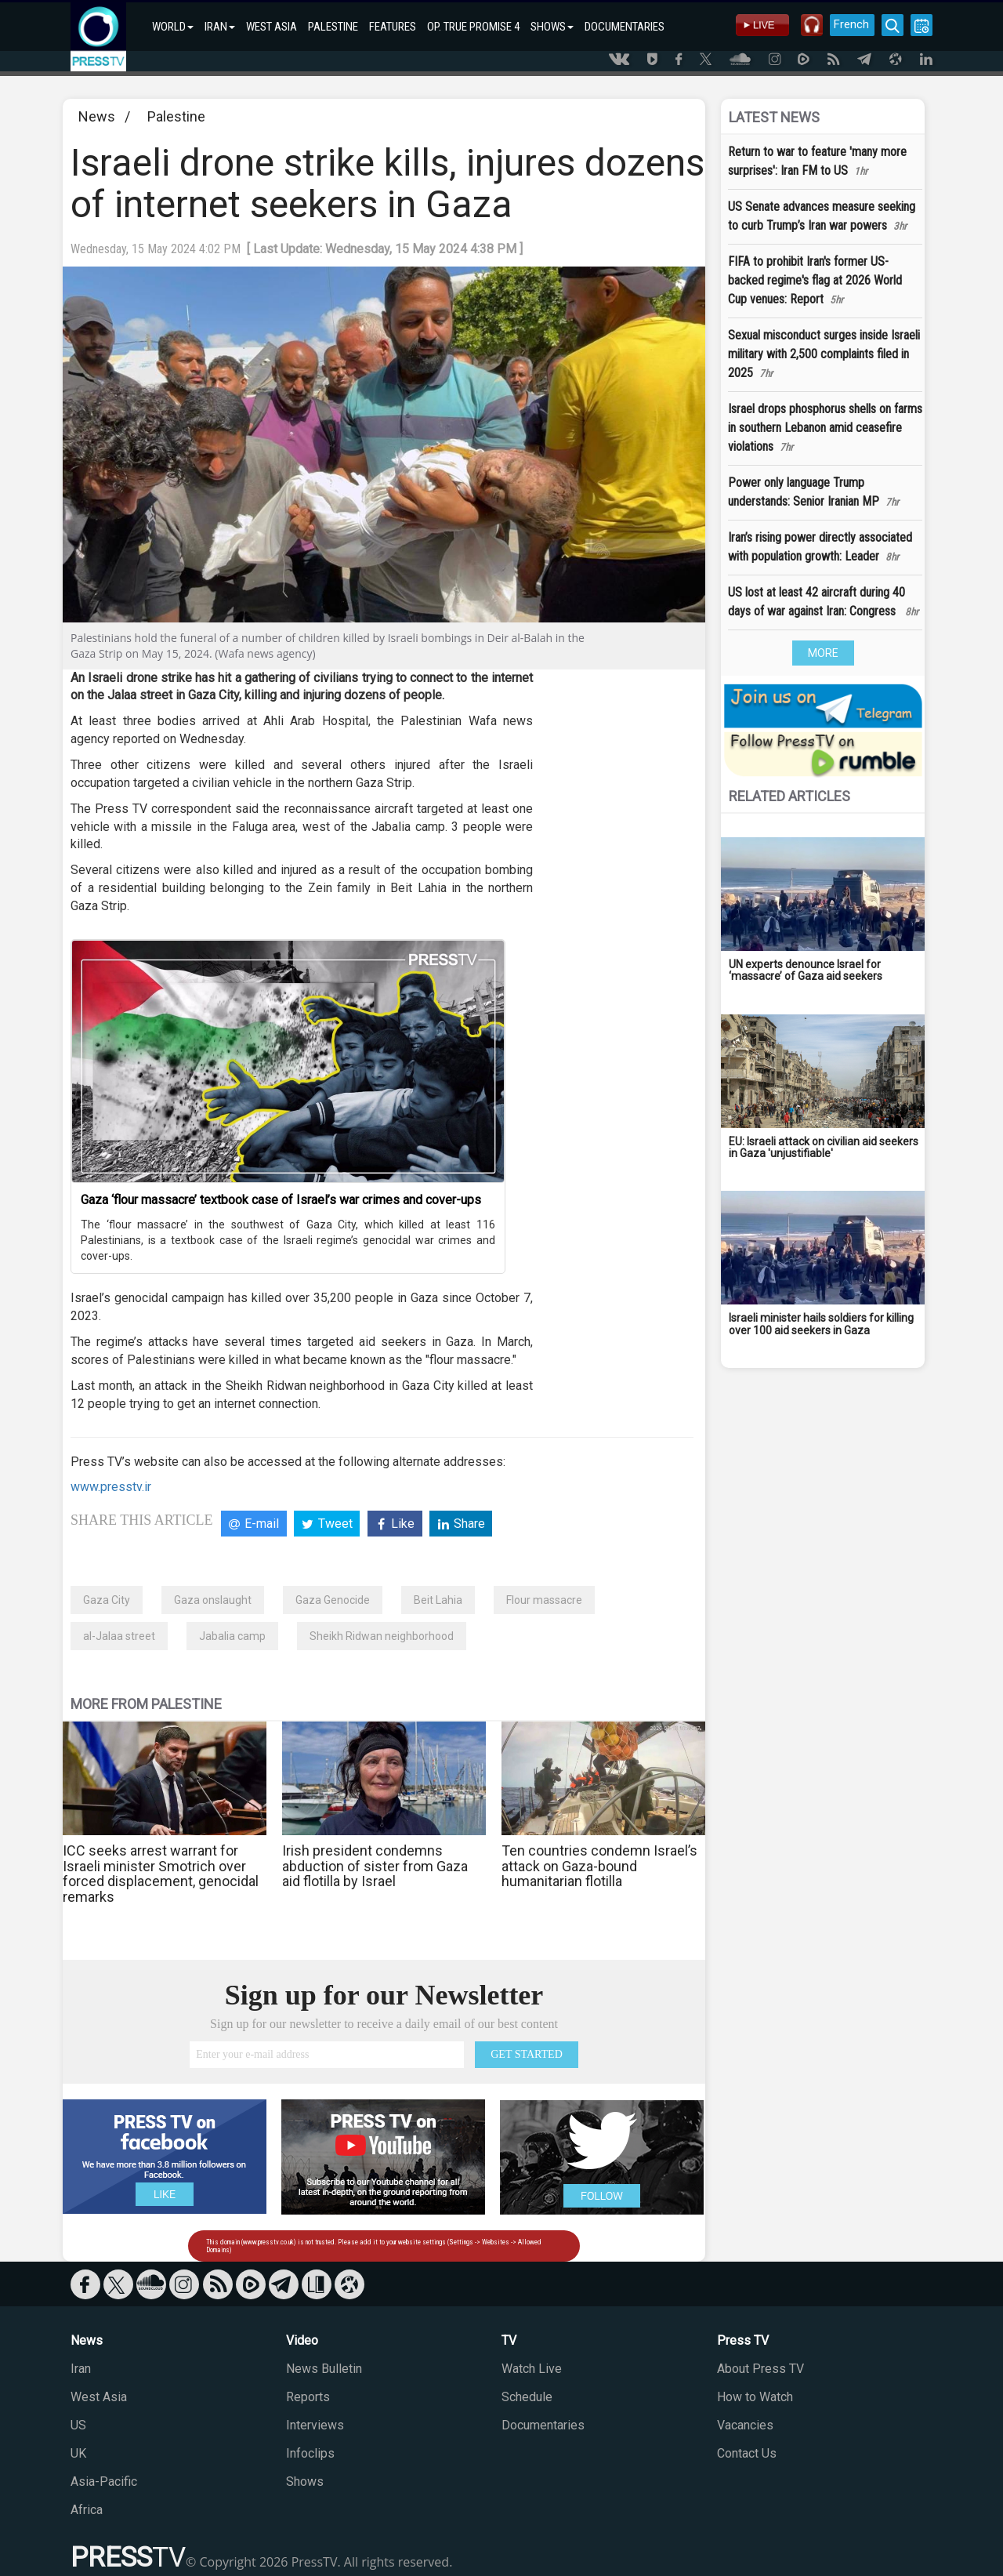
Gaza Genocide (332, 1600)
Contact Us (747, 2453)
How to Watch (755, 2396)
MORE (823, 653)
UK (78, 2453)
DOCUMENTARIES (624, 27)
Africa (87, 2509)
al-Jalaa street (119, 1636)
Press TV (743, 2340)
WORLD (173, 27)
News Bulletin (324, 2368)
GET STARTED (527, 2054)
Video (302, 2340)
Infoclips (310, 2453)
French (848, 24)
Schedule (527, 2396)
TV (509, 2340)
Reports (308, 2396)
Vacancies (745, 2425)
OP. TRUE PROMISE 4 (473, 27)
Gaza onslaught (213, 1600)
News (96, 116)
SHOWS (552, 27)
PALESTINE (333, 27)
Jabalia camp (232, 1636)
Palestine (176, 116)
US (78, 2425)
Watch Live (532, 2368)
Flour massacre (544, 1600)
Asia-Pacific (104, 2481)
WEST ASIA (271, 27)
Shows (305, 2481)
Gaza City (106, 1600)
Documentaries (543, 2425)
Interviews (315, 2425)
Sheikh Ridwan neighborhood (382, 1636)
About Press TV (760, 2368)
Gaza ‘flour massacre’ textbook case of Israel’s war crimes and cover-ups (281, 1199)
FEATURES (392, 27)
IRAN (220, 27)
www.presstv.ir (111, 1486)
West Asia (99, 2396)
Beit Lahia (438, 1600)
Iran (81, 2368)
